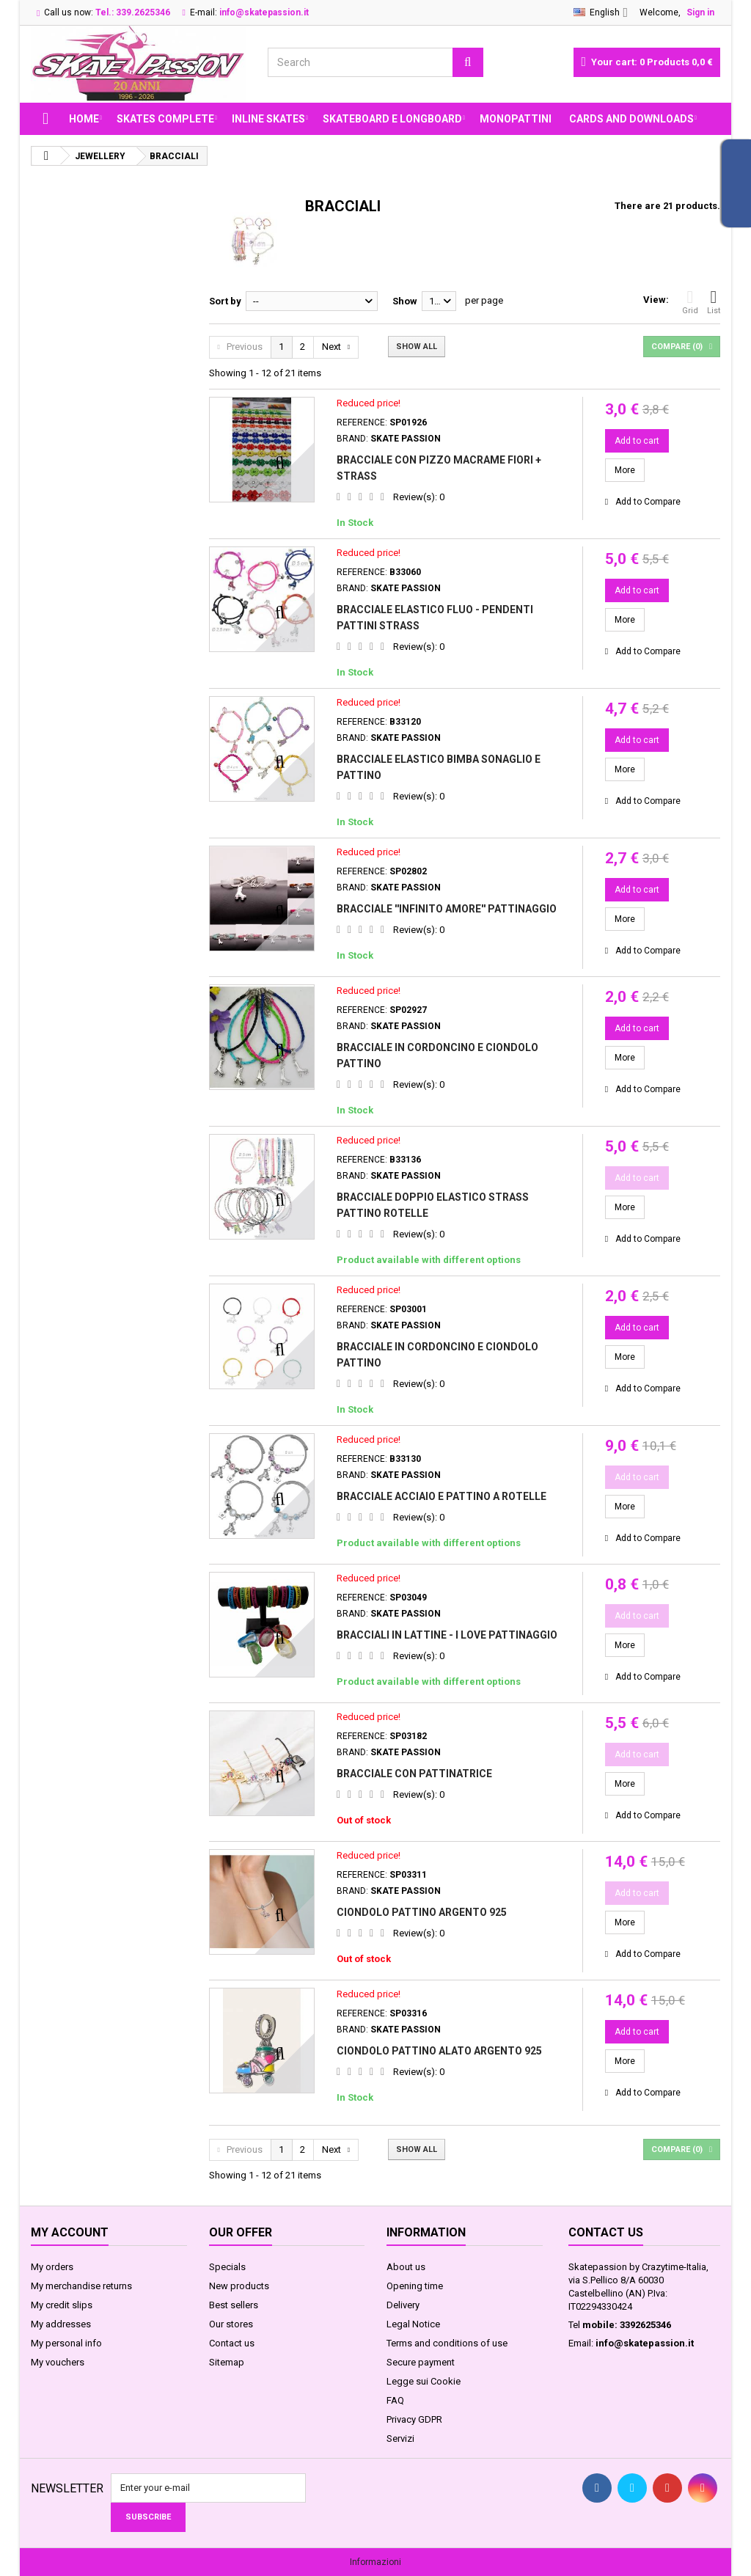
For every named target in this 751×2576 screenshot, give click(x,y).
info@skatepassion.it (645, 2343)
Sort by (225, 301)
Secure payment (421, 2362)
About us (406, 2266)
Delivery (403, 2304)
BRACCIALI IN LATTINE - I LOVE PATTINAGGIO (447, 1635)
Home (84, 119)
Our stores (231, 2324)
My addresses (61, 2324)
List (713, 301)
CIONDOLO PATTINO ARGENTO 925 (422, 1912)
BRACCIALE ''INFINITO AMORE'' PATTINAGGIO (447, 909)
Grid (690, 301)
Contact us (231, 2343)
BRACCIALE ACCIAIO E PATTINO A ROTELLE (441, 1496)
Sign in (700, 12)
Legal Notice (413, 2324)
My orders (52, 2266)
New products (239, 2285)
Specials (227, 2266)
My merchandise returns (81, 2285)
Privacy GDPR (414, 2419)
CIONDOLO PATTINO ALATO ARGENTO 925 (439, 2051)
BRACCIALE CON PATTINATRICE (414, 1773)
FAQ (395, 2400)
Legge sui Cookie (424, 2381)
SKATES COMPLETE (165, 119)
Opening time (415, 2285)
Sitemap (226, 2362)
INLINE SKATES (268, 119)
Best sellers (233, 2304)
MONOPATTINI (516, 119)
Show (404, 301)
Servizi (400, 2438)
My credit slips (61, 2304)
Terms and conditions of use (447, 2343)
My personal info (66, 2343)
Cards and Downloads (631, 119)
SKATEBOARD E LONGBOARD (392, 119)
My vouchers (57, 2362)
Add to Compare (648, 502)
